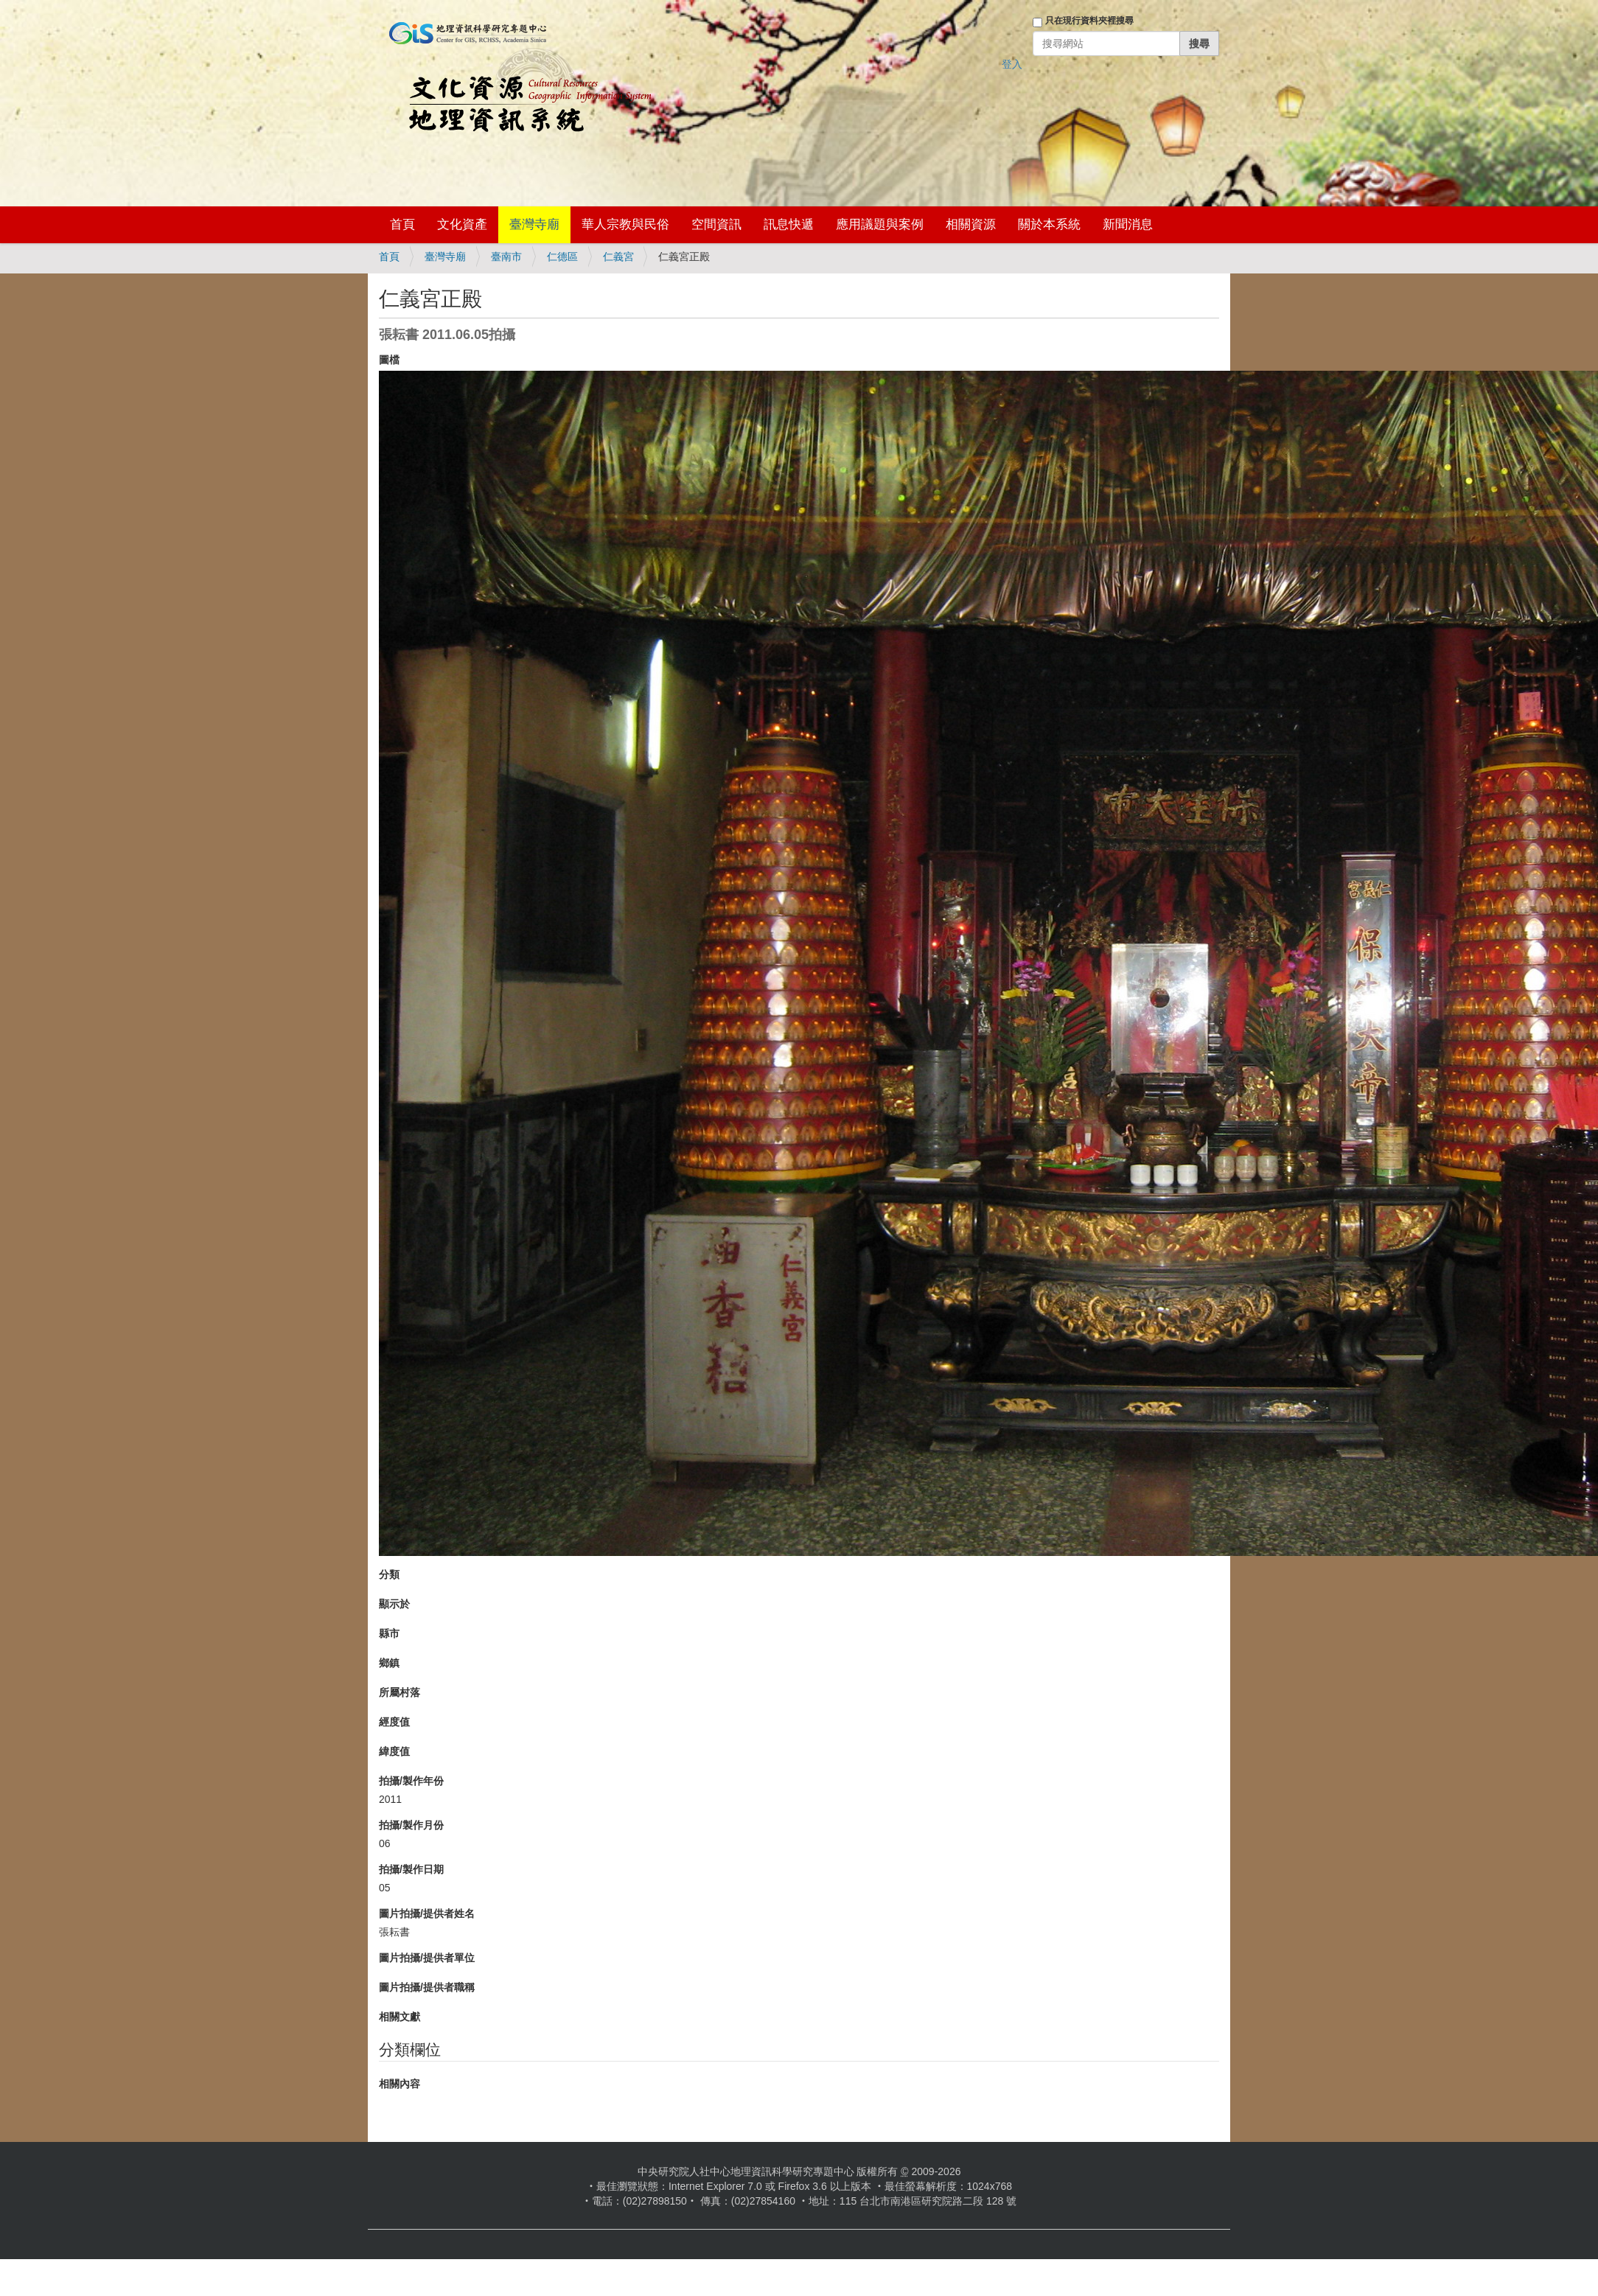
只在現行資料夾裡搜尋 (1089, 20)
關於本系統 (1049, 224)
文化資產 (462, 224)
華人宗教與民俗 (625, 224)
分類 (389, 1574)
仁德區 (562, 256)
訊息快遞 (789, 224)
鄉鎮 (389, 1663)
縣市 (389, 1633)
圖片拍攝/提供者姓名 (427, 1913)
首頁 (402, 224)
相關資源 (971, 224)
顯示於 (394, 1604)
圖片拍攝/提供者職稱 (427, 1987)
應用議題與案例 (880, 224)
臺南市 (506, 256)
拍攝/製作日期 (411, 1869)
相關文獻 (399, 2017)
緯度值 (394, 1751)
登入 (1012, 64)
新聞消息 (1128, 224)
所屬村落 (399, 1692)
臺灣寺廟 (534, 224)
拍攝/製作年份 (411, 1781)
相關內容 (399, 2084)
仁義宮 (618, 256)
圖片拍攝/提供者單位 (427, 1958)
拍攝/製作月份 (411, 1825)
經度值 (394, 1722)
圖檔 (389, 360)
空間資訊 (716, 224)
